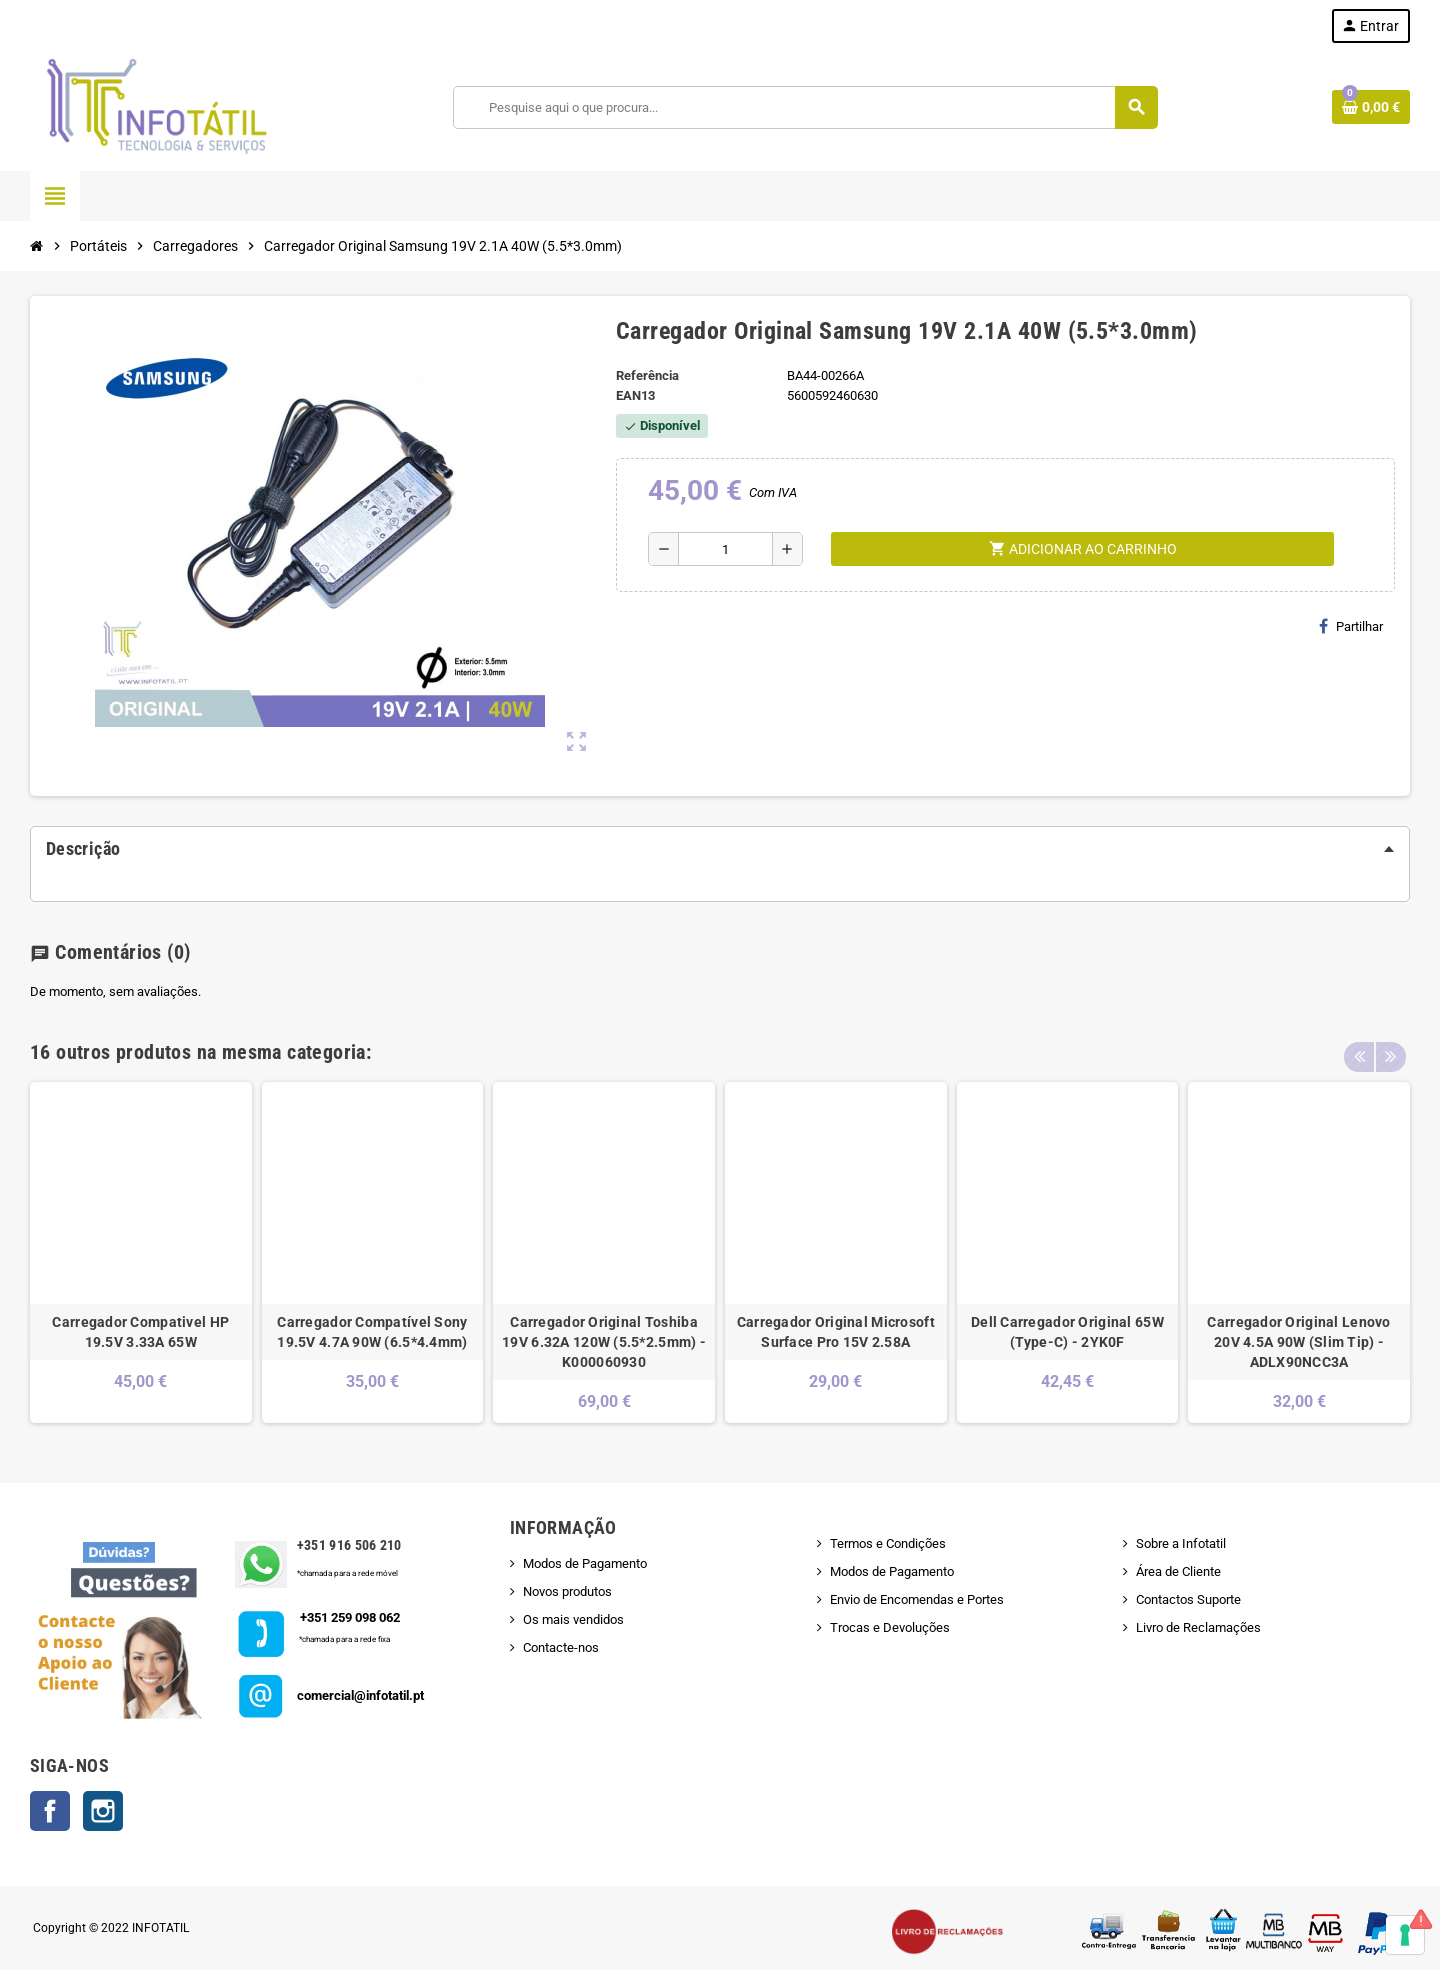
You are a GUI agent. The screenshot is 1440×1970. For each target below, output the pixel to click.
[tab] (720, 849)
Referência (647, 375)
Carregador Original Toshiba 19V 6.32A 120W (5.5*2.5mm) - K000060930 (604, 1342)
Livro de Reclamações (1198, 1627)
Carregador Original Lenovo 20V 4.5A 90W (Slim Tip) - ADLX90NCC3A (1298, 1342)
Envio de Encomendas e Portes (917, 1599)
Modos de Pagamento (585, 1563)
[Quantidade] (725, 549)
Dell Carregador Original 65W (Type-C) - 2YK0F (1067, 1332)
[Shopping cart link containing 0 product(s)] (1371, 107)
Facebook (50, 1811)
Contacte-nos (561, 1647)
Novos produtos (567, 1591)
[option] (141, 1252)
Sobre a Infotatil (1181, 1543)
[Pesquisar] (805, 107)
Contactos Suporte (1188, 1599)
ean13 (635, 395)
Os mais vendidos (573, 1619)
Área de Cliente (1178, 1571)
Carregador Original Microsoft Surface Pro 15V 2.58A (836, 1332)
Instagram (103, 1811)
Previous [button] (1359, 1047)
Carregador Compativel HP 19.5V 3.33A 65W (140, 1332)
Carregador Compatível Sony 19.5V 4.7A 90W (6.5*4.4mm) (372, 1332)
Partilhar (1351, 626)
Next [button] (1390, 1047)
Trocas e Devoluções (890, 1627)
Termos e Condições (888, 1543)
